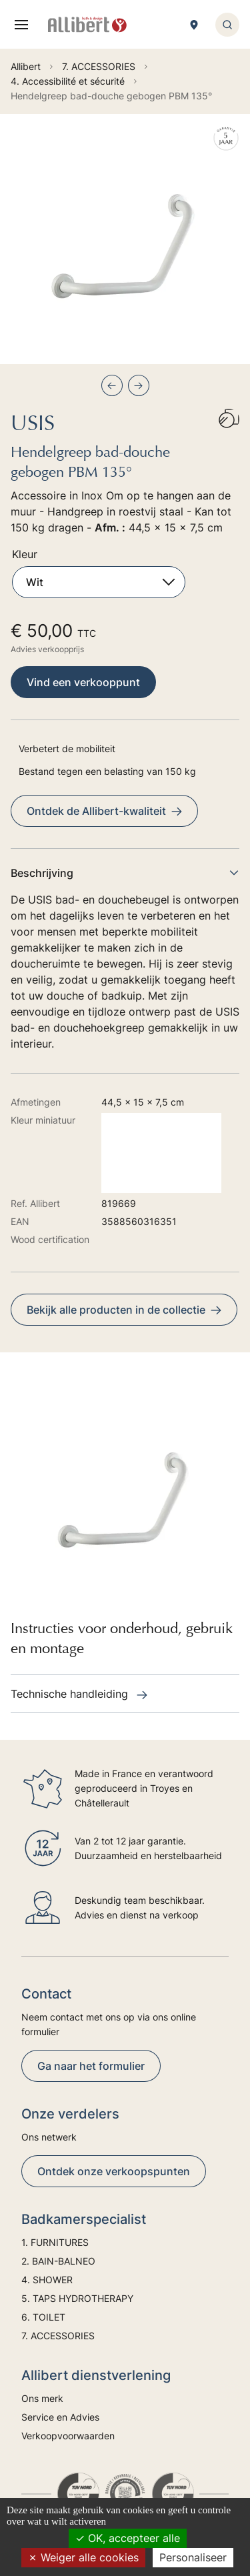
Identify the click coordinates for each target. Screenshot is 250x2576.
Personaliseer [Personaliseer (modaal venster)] (193, 2557)
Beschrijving (125, 873)
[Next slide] (138, 385)
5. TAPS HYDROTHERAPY (77, 2298)
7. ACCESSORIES (58, 2335)
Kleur (24, 554)
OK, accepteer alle (127, 2538)
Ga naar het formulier (91, 2066)
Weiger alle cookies (83, 2557)
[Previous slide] (112, 385)
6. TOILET (43, 2317)
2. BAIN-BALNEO (58, 2261)
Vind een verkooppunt (83, 682)
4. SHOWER (47, 2279)
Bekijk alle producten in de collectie (124, 1309)
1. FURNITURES (55, 2242)
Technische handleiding (79, 1693)
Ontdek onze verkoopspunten (113, 2171)
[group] (125, 239)
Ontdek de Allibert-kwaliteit (104, 811)
